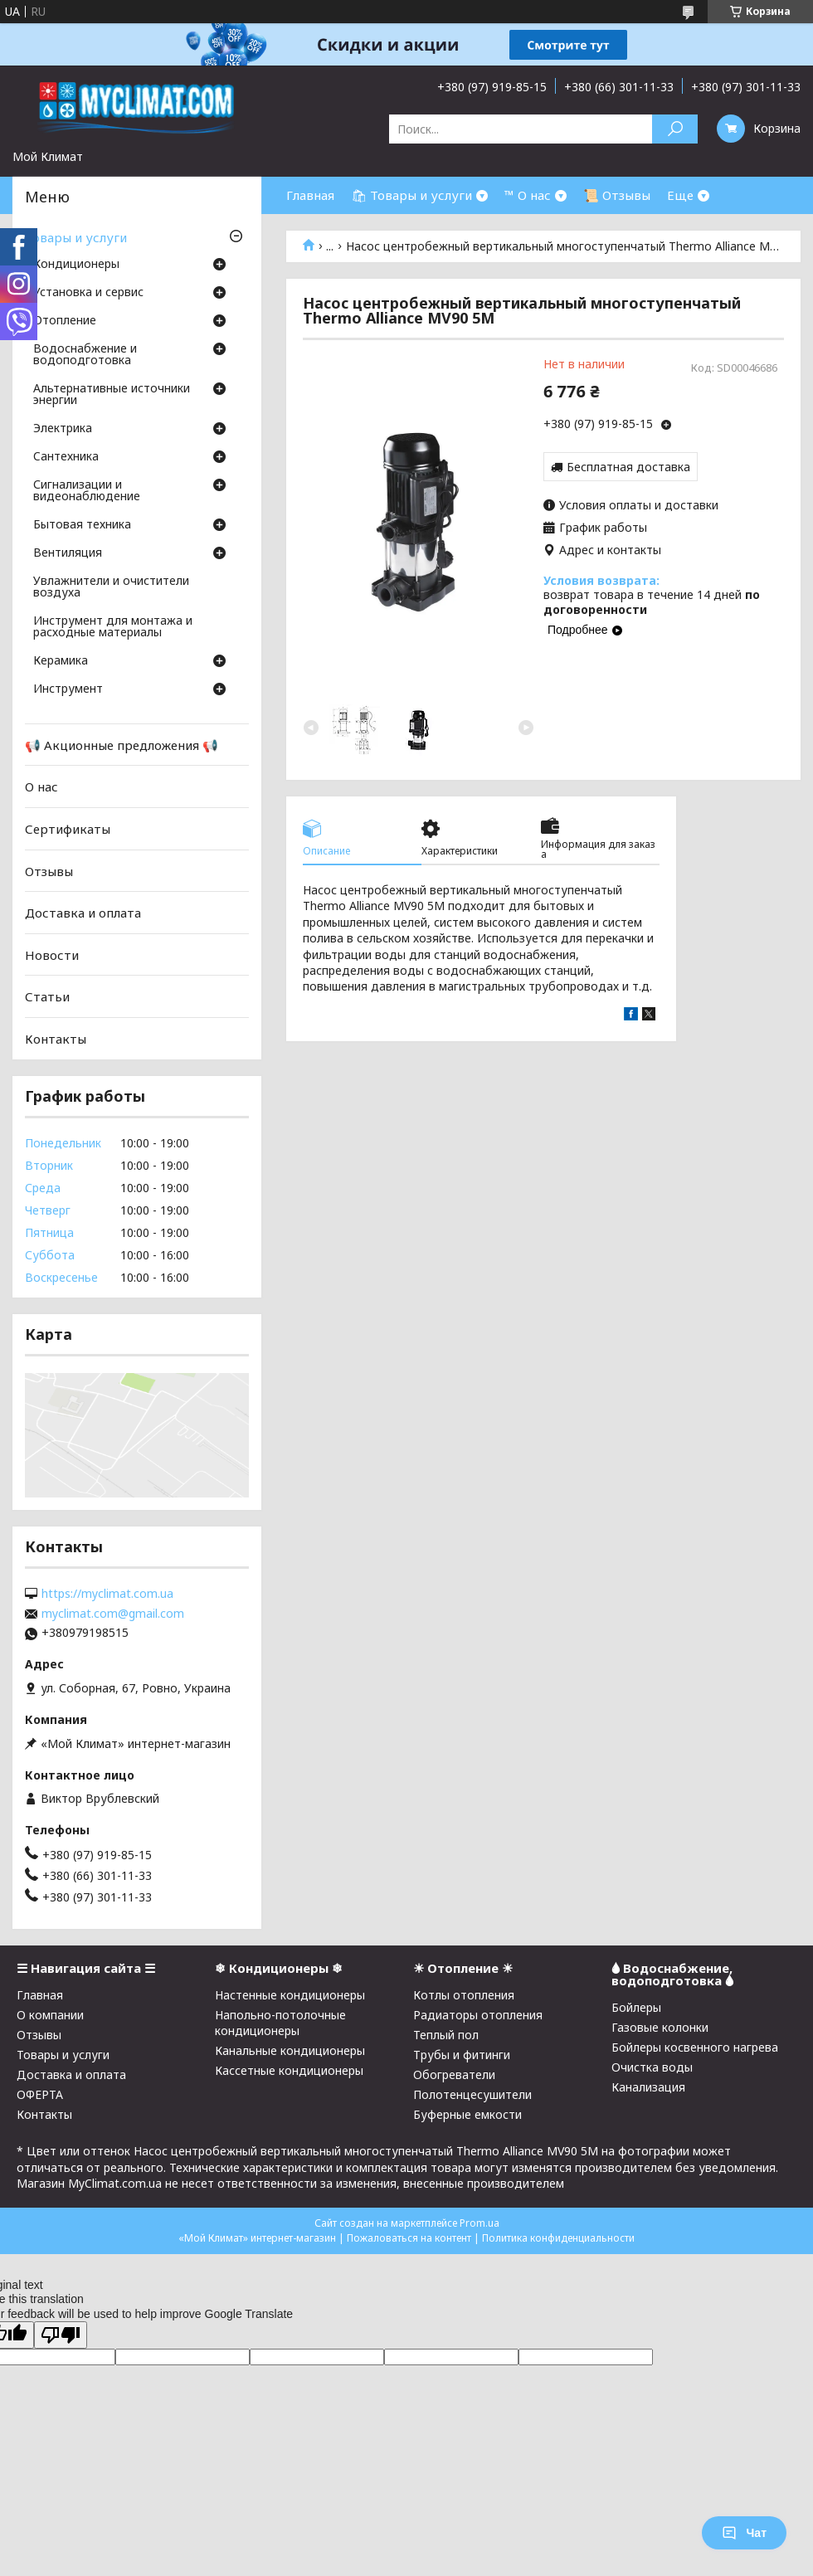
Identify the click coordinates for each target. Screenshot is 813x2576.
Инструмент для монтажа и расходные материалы (112, 627)
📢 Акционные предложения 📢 (121, 745)
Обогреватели (454, 2074)
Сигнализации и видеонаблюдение (86, 491)
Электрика (62, 429)
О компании (50, 2015)
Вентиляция (67, 553)
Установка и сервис (88, 292)
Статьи (47, 996)
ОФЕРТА (40, 2094)
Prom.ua (479, 2223)
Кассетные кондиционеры (289, 2070)
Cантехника (66, 457)
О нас (41, 786)
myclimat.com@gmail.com (112, 1613)
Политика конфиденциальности (558, 2238)
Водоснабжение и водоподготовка (85, 355)
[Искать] (675, 129)
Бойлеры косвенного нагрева (694, 2047)
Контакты (55, 1038)
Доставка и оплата (83, 912)
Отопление (64, 321)
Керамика (60, 661)
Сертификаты (67, 829)
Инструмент (68, 689)
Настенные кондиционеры (290, 1995)
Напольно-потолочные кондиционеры (280, 2022)
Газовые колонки (659, 2027)
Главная (310, 195)
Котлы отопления (463, 1995)
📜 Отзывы (616, 195)
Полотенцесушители (472, 2094)
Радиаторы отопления (478, 2015)
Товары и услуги (76, 237)
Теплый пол (446, 2035)
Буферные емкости (467, 2114)
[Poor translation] (60, 2335)
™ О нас (527, 195)
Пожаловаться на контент (409, 2238)
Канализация (648, 2087)
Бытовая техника (82, 525)
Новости (52, 955)
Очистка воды (652, 2067)
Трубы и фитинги (461, 2054)
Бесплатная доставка (628, 467)
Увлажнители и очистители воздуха (111, 587)
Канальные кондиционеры (290, 2050)
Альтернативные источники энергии (111, 394)
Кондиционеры (76, 264)
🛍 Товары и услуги (411, 195)
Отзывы (49, 870)
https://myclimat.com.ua (107, 1593)
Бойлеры (636, 2007)
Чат (744, 2532)
